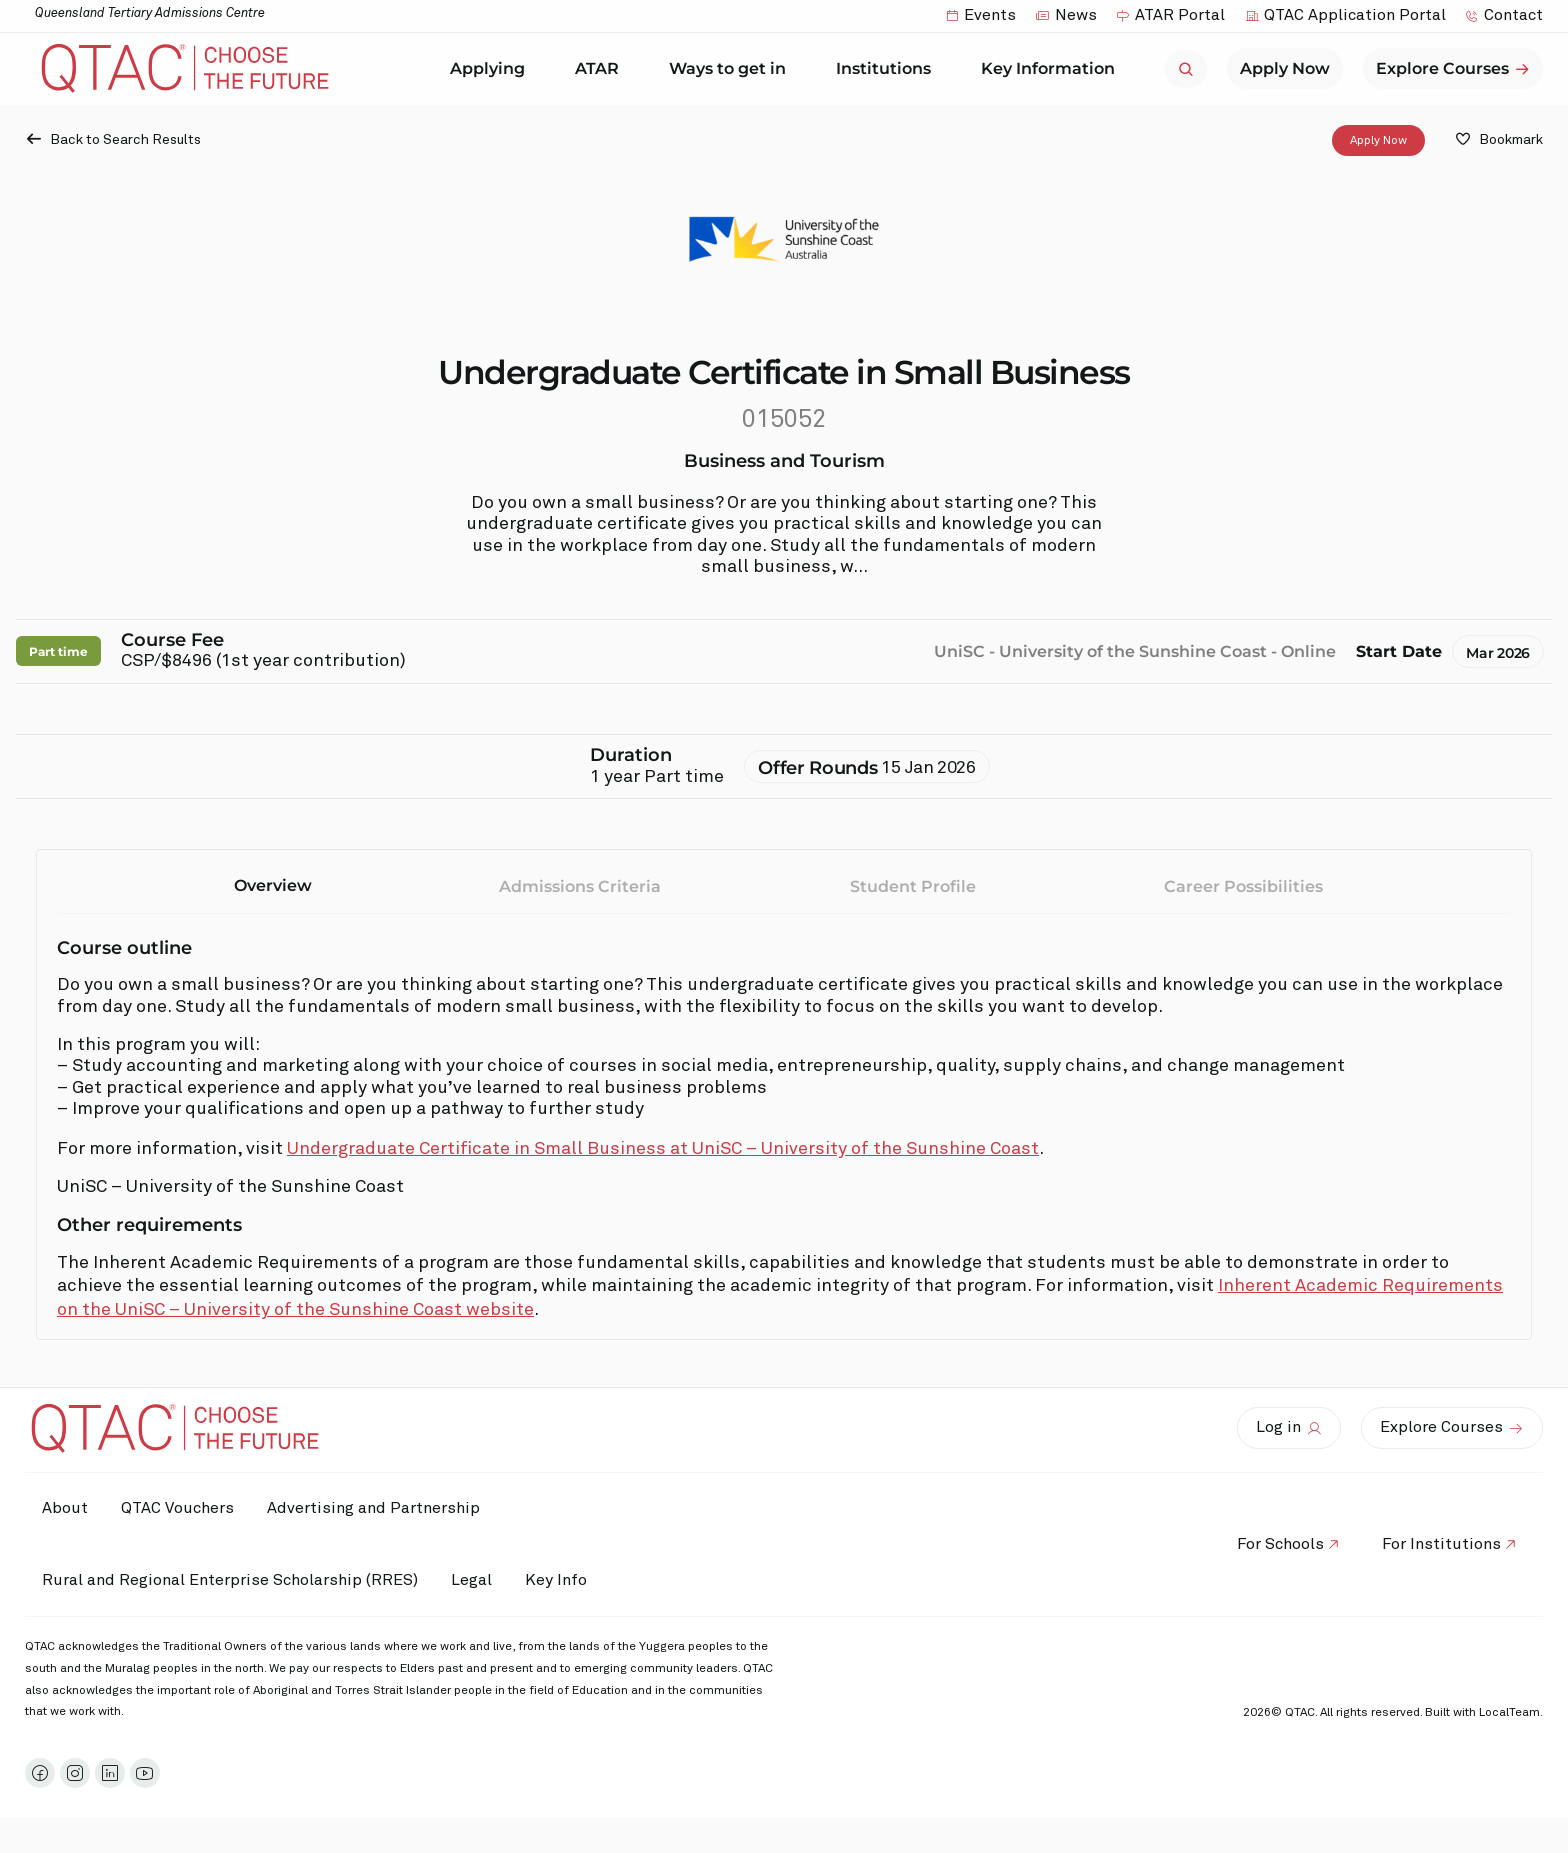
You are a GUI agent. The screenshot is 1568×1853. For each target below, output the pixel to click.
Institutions (888, 69)
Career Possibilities (1243, 886)
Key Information (1053, 69)
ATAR (602, 69)
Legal (481, 1580)
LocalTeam (1509, 1713)
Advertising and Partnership (390, 1508)
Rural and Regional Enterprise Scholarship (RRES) (233, 1580)
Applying (492, 69)
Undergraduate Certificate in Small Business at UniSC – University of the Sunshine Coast (663, 1149)
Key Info (578, 1581)
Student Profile (913, 886)
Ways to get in (732, 69)
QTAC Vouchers (187, 1508)
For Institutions (1438, 1544)
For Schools (1270, 1544)
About (68, 1508)
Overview (273, 885)
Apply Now (1378, 140)
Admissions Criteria (580, 886)
